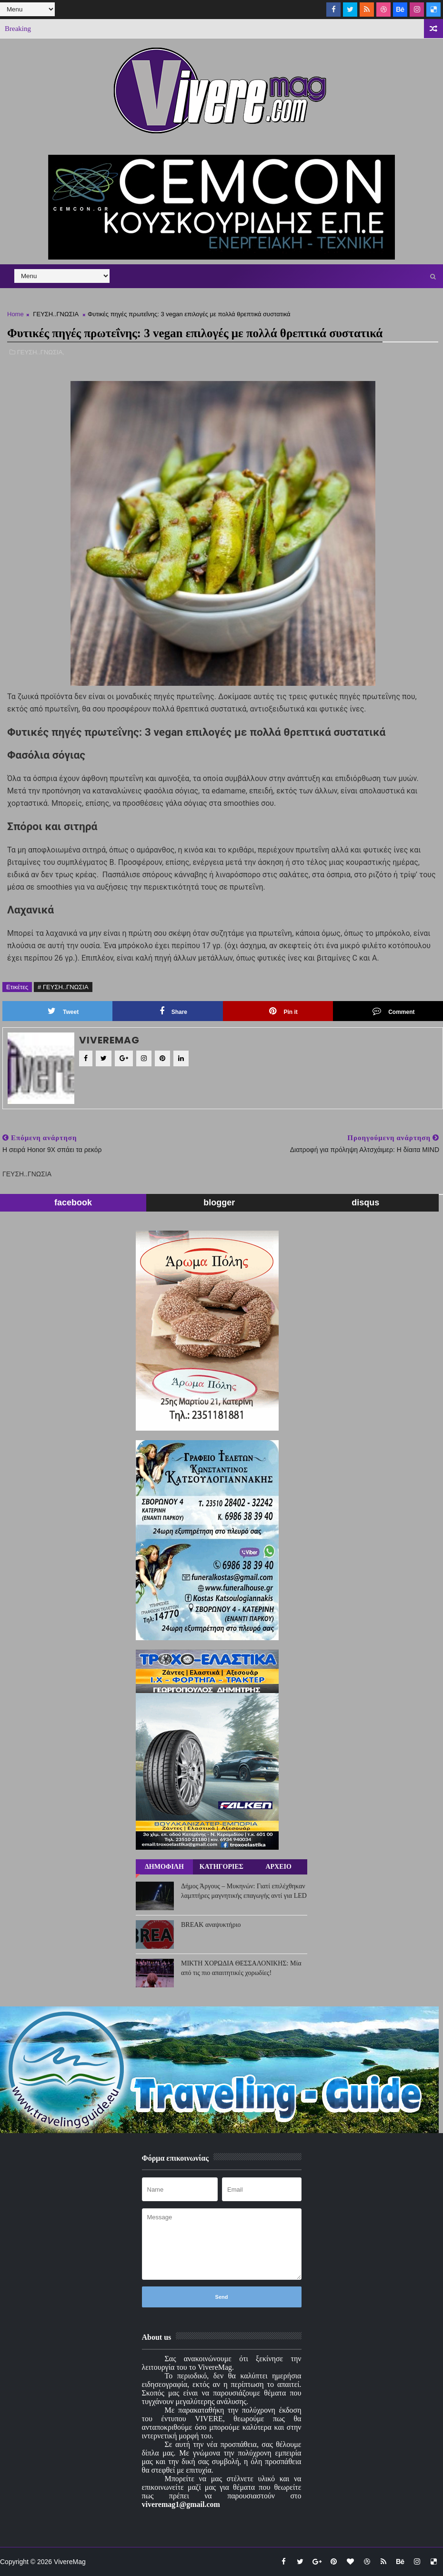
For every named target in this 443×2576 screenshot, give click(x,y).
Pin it (283, 1011)
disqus (365, 1202)
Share (173, 1011)
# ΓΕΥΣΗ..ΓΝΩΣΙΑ (63, 987)
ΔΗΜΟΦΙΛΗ (164, 1866)
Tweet (63, 1011)
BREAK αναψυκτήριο (211, 1924)
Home (15, 314)
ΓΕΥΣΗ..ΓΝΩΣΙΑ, (40, 352)
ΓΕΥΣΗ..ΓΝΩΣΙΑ (55, 314)
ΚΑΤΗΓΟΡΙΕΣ (221, 1866)
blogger (219, 1202)
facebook (73, 1202)
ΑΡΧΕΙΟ (278, 1866)
